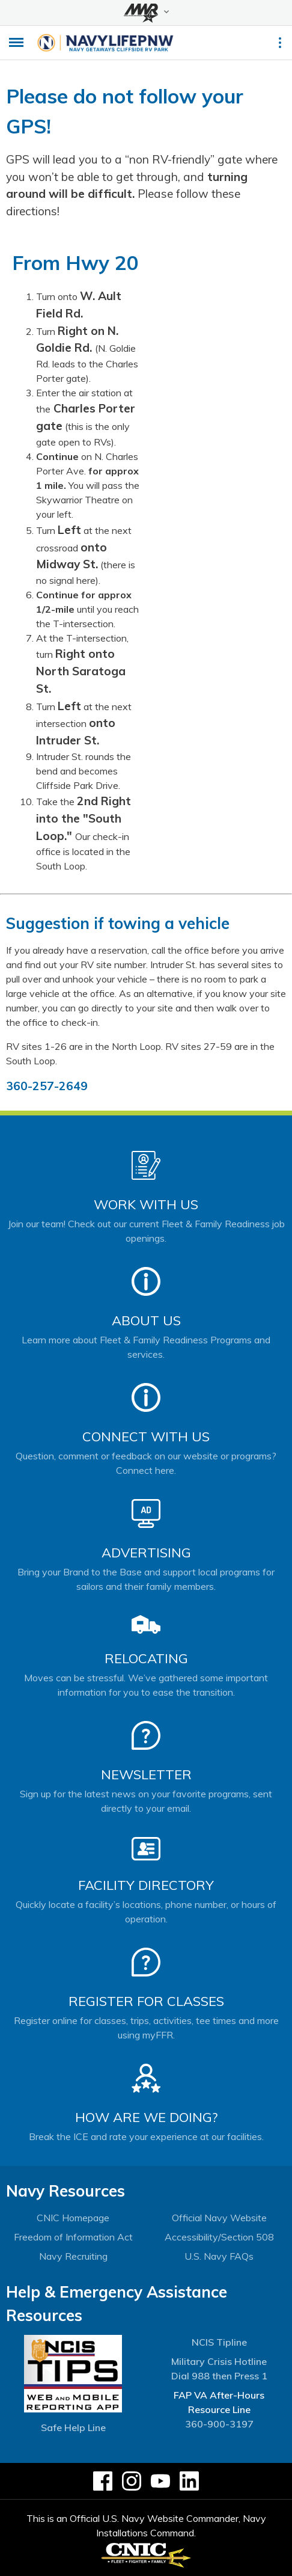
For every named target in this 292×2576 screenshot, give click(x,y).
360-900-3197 (219, 2424)
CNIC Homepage (73, 2218)
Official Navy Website (219, 2218)
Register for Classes (146, 2001)
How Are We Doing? (146, 2117)
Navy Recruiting (73, 2256)
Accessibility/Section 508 (219, 2237)
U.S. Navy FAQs (219, 2256)
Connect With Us (146, 1436)
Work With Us (146, 1204)
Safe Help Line (73, 2427)
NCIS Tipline (219, 2342)
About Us (146, 1320)
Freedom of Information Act (73, 2237)
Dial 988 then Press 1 (219, 2376)
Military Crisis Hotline (219, 2361)
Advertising (146, 1552)
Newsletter (146, 1774)
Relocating (146, 1658)
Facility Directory (146, 1885)
